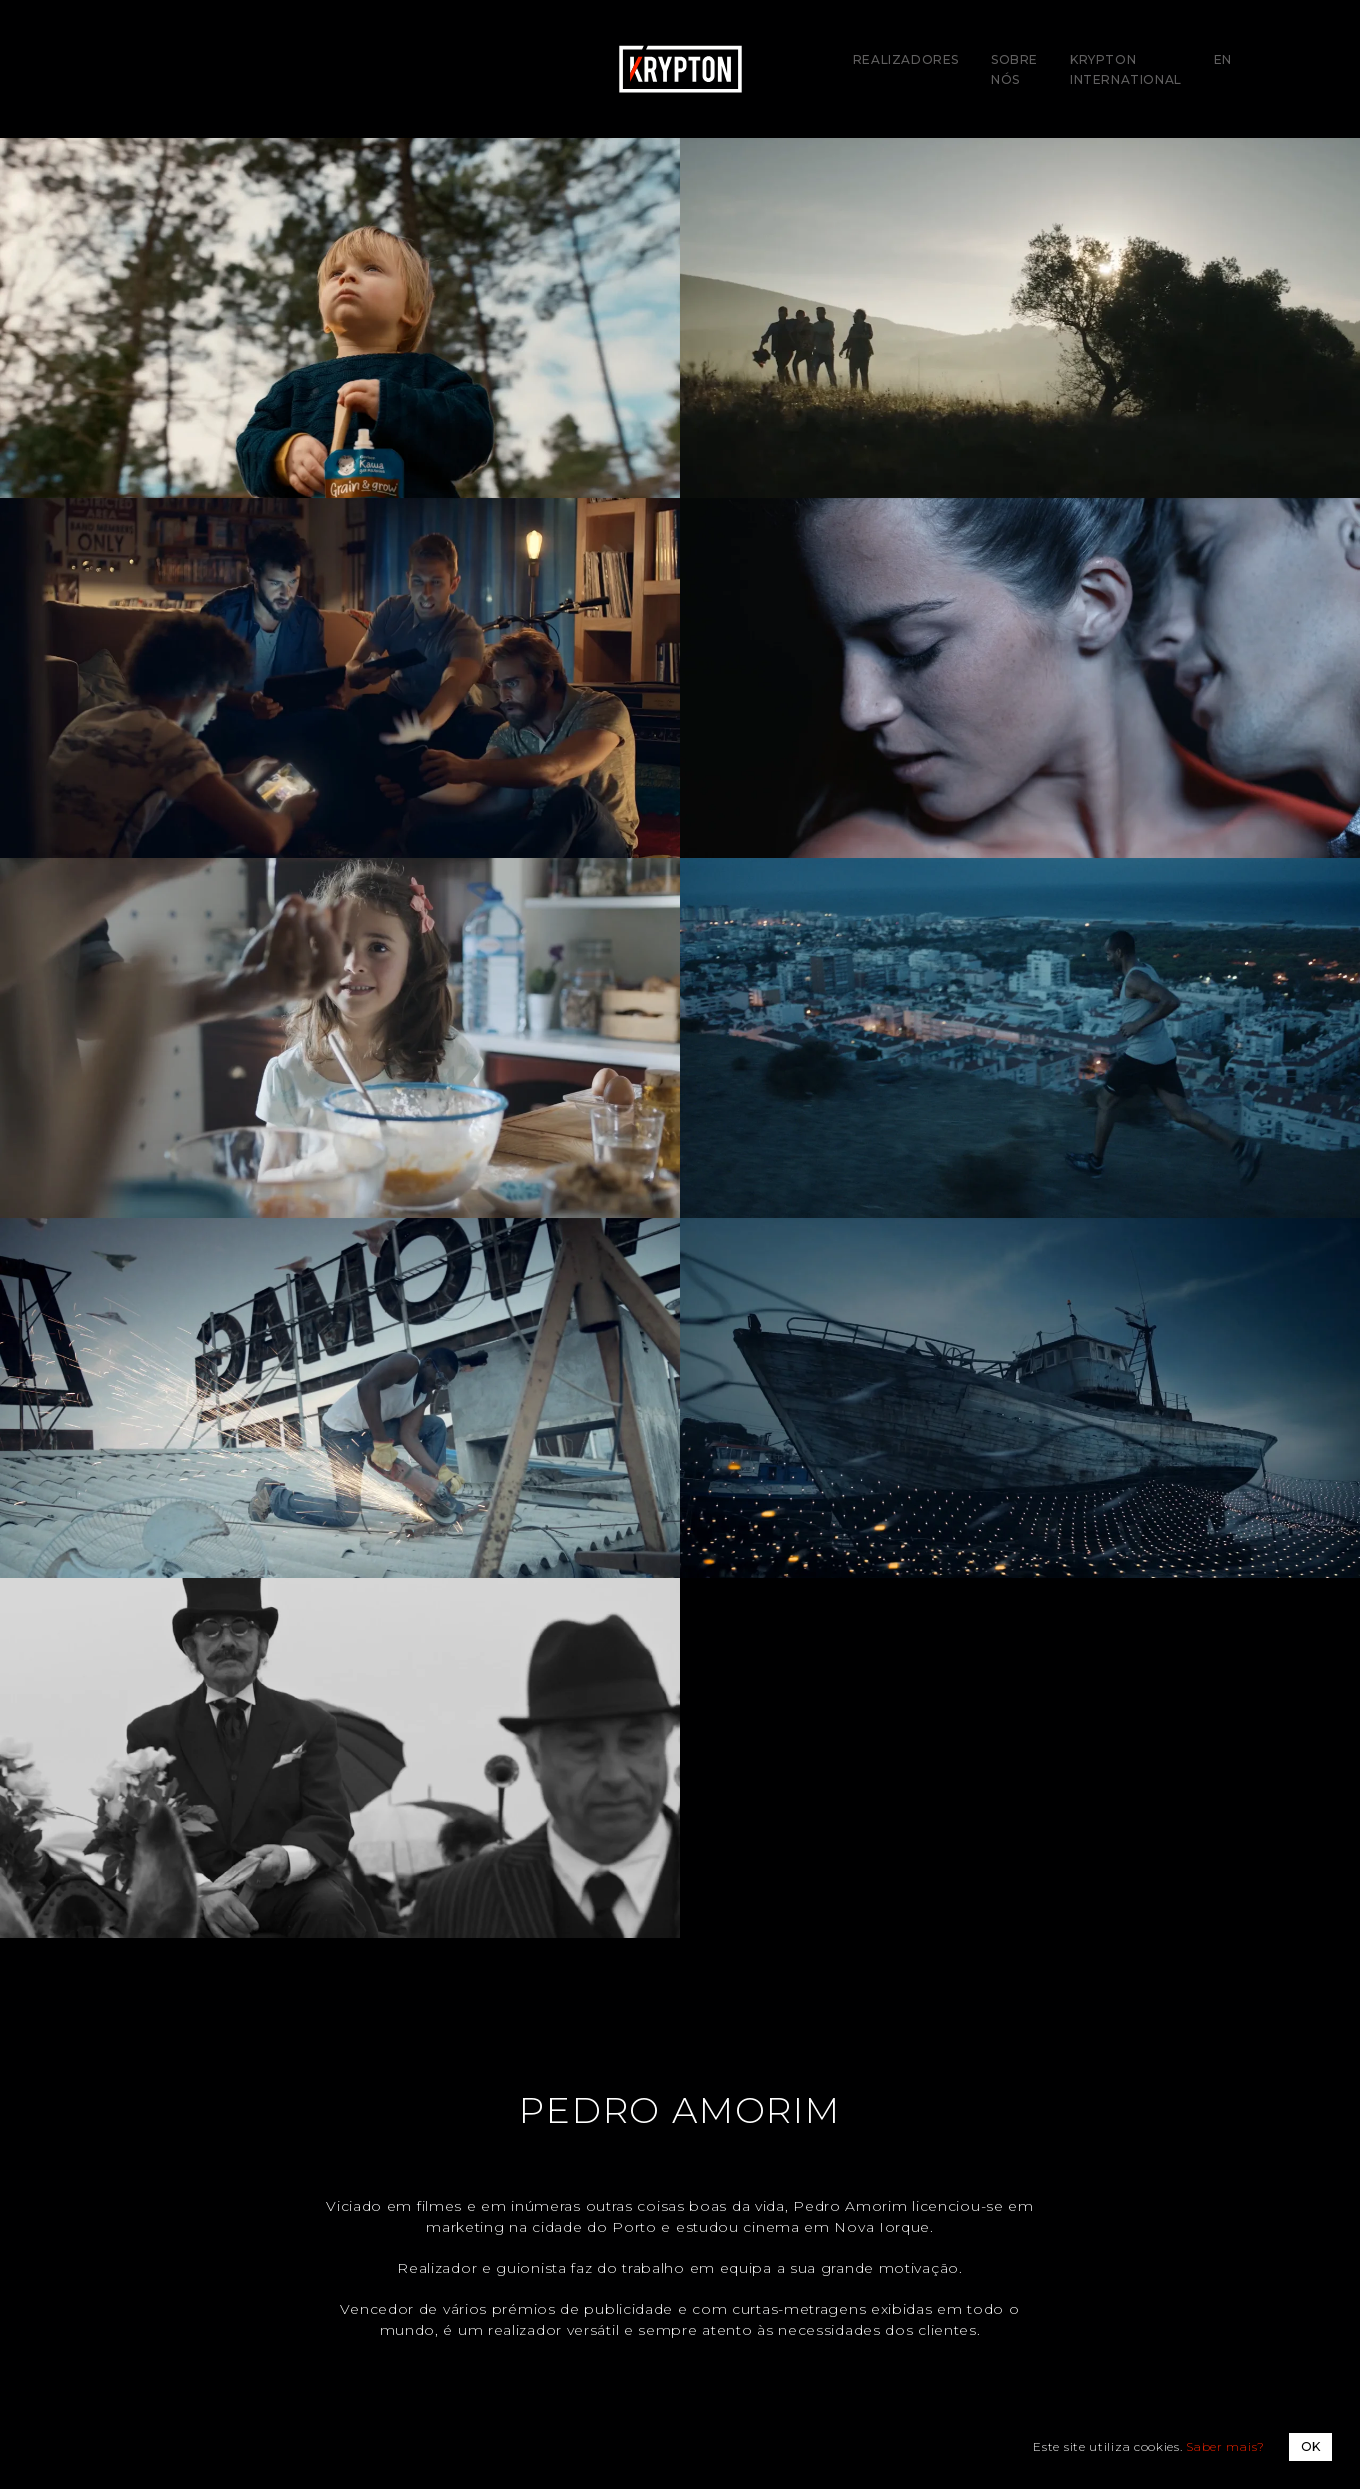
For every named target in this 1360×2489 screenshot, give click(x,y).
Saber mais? (1225, 2446)
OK (1310, 2446)
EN (1223, 59)
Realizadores (906, 59)
